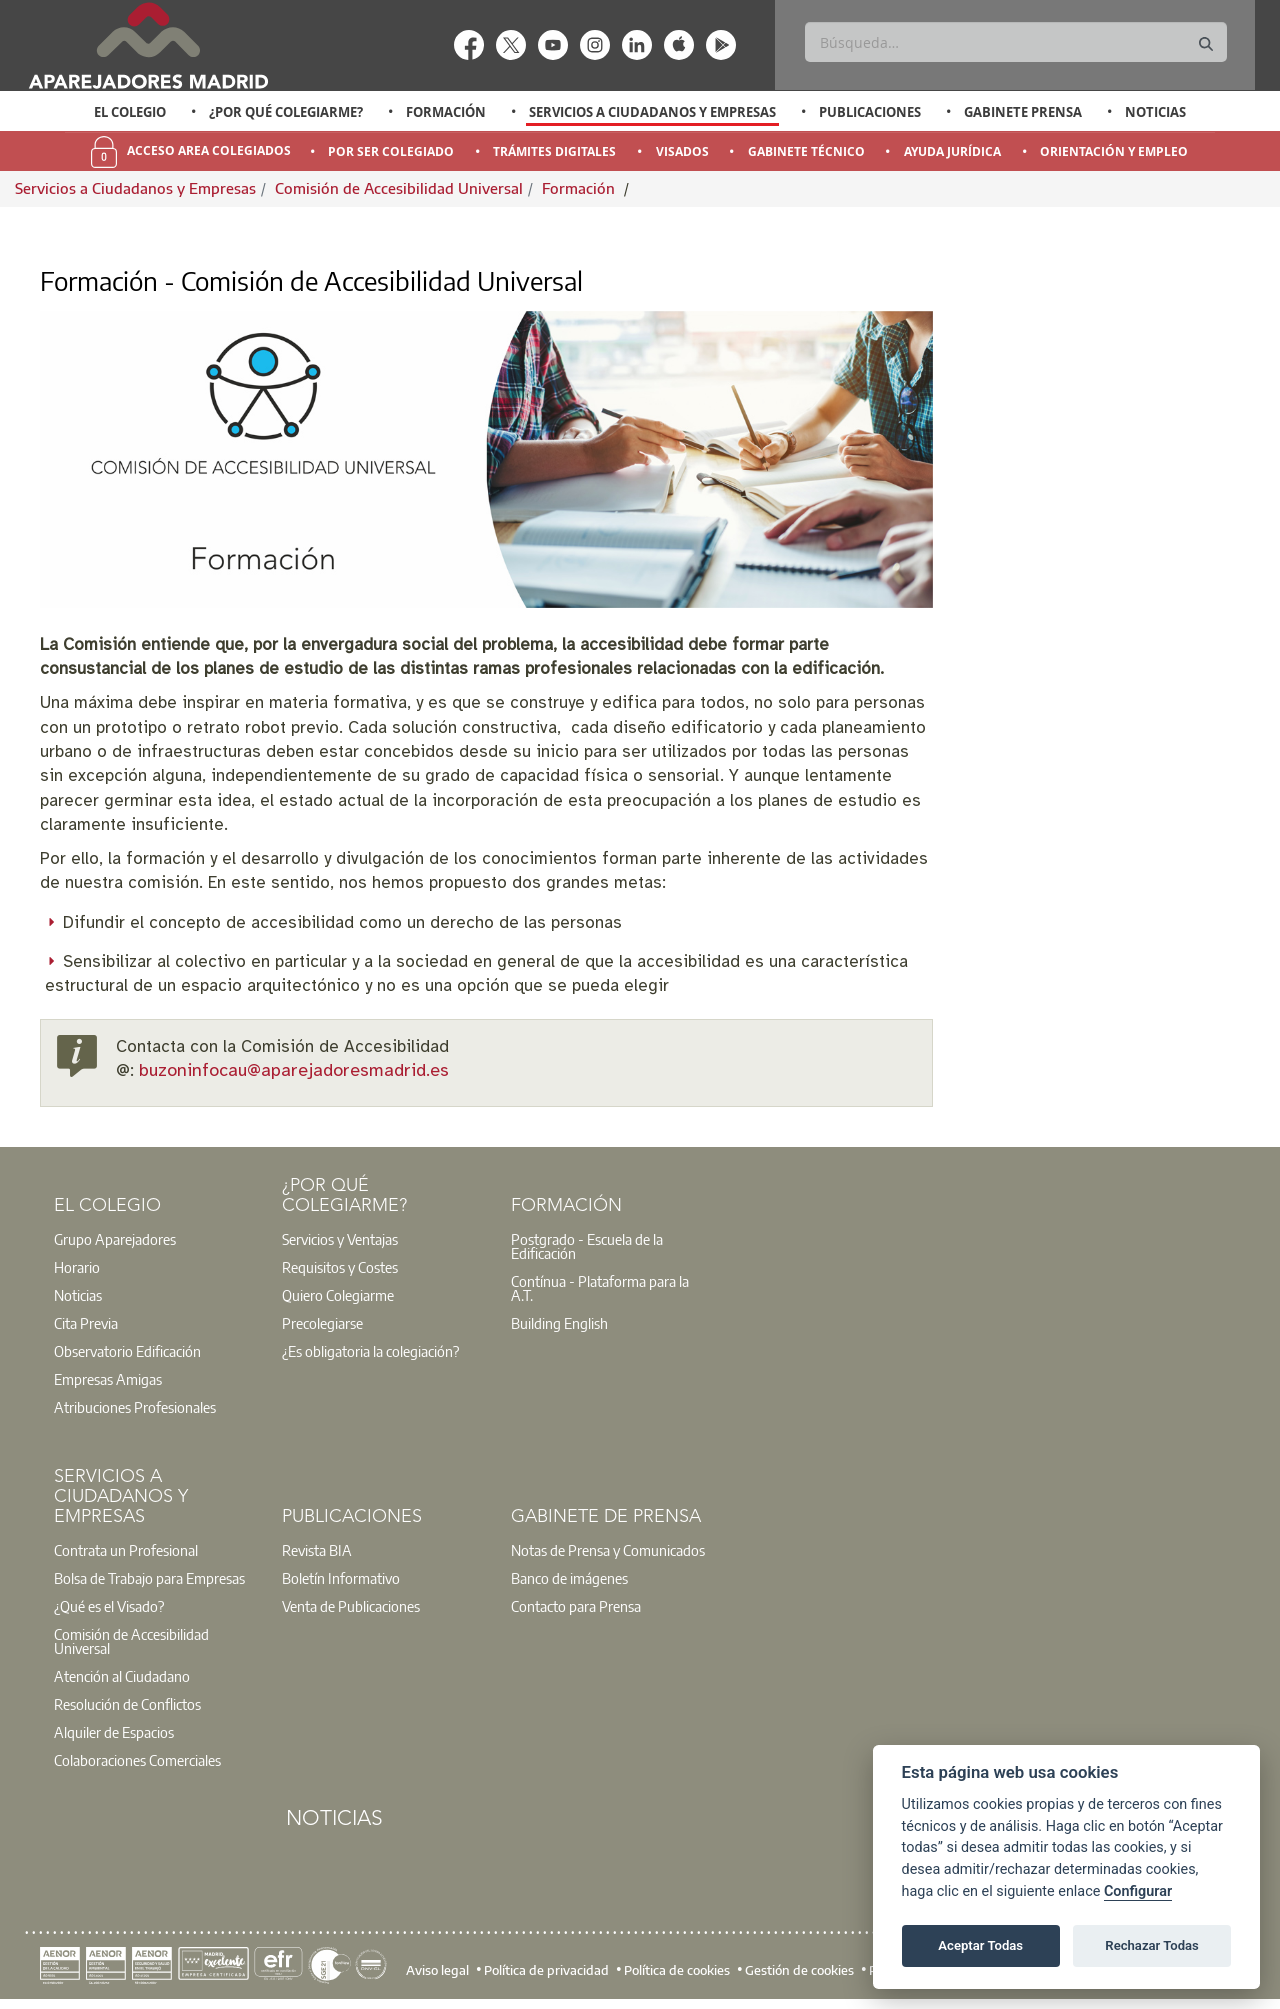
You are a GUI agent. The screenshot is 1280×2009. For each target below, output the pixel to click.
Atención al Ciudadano (122, 1676)
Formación (446, 112)
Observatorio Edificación (127, 1351)
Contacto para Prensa (576, 1606)
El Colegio (130, 112)
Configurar (1138, 1891)
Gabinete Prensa (1023, 112)
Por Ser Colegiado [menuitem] (391, 151)
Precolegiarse (322, 1323)
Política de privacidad (546, 1969)
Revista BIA (317, 1550)
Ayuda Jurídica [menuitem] (952, 151)
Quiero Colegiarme (338, 1295)
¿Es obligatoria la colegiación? (370, 1351)
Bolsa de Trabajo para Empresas (149, 1578)
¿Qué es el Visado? (109, 1606)
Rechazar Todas (1152, 1945)
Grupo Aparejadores (115, 1239)
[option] (130, 112)
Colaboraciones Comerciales (137, 1760)
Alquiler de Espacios (114, 1732)
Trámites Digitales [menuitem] (554, 151)
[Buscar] (1015, 42)
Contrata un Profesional (126, 1550)
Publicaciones (870, 112)
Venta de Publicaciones (351, 1606)
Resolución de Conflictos (127, 1704)
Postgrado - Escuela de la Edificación (587, 1246)
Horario (77, 1267)
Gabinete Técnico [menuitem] (806, 151)
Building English (559, 1323)
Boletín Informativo (341, 1578)
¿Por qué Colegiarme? (286, 112)
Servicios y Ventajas (340, 1239)
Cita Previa (86, 1323)
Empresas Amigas (108, 1379)
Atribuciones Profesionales (135, 1407)
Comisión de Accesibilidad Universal (399, 188)
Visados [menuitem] (682, 151)
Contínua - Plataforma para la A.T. (600, 1288)
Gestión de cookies (799, 1969)
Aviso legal (437, 1969)
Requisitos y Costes (340, 1267)
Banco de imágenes (569, 1578)
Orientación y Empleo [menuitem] (1114, 151)
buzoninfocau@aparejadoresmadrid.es (294, 1071)
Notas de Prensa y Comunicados (608, 1550)
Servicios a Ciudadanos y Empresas (652, 112)
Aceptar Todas (980, 1945)
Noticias (1155, 112)
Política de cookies (677, 1969)
